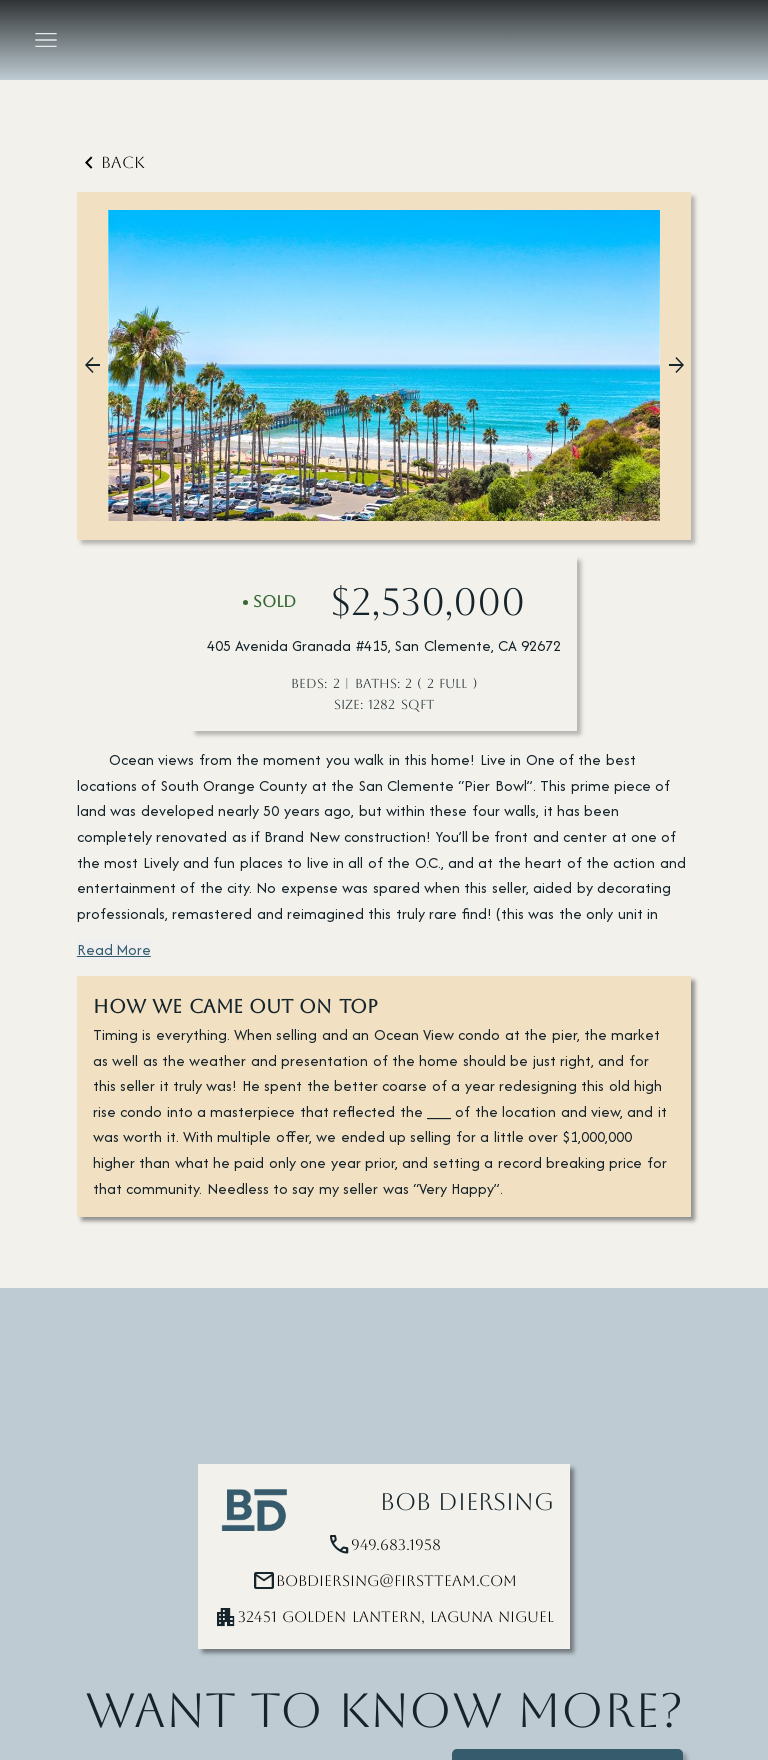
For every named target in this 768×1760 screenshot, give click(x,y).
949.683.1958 (396, 1545)
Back (111, 163)
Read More (114, 949)
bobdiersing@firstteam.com (396, 1581)
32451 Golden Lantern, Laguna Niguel (396, 1617)
